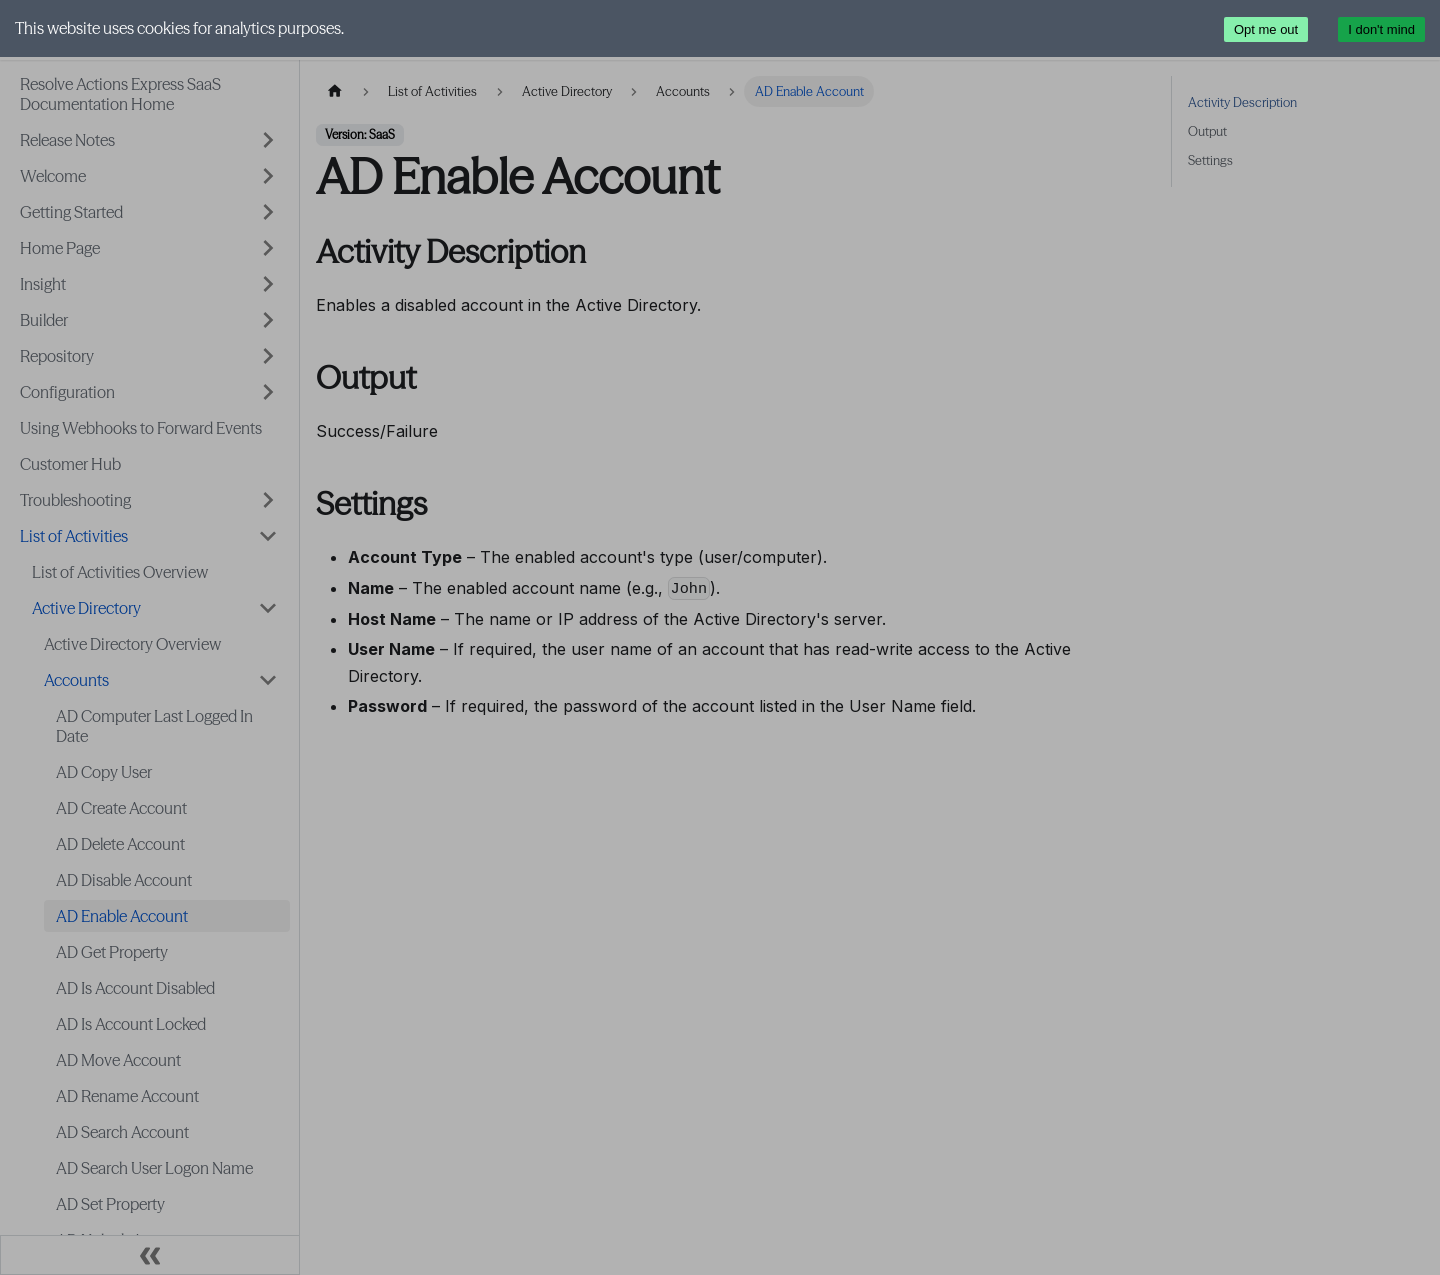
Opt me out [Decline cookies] (1266, 29)
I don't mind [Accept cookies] (1381, 29)
